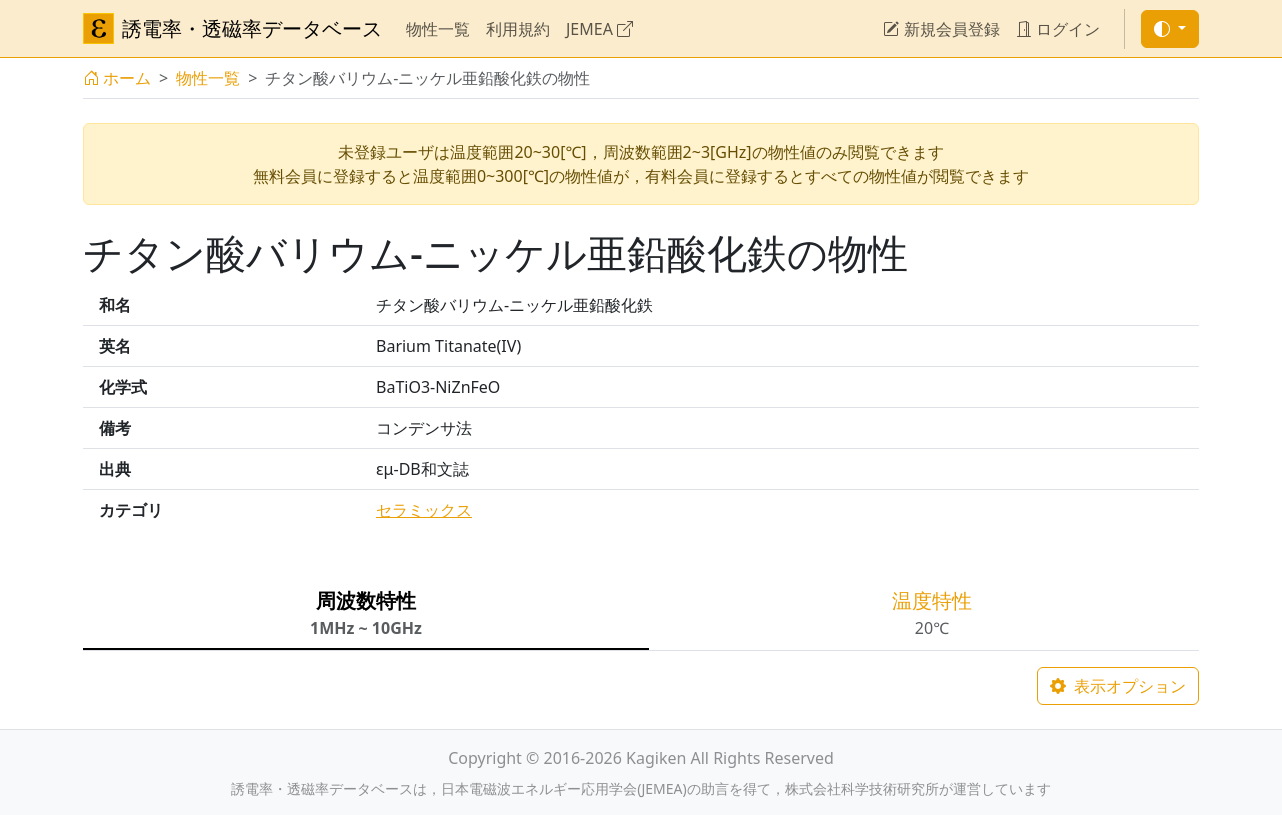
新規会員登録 (941, 29)
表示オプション (1118, 686)
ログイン (1058, 29)
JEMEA (599, 29)
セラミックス (424, 510)
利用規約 (518, 29)
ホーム (117, 78)
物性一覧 (438, 29)
